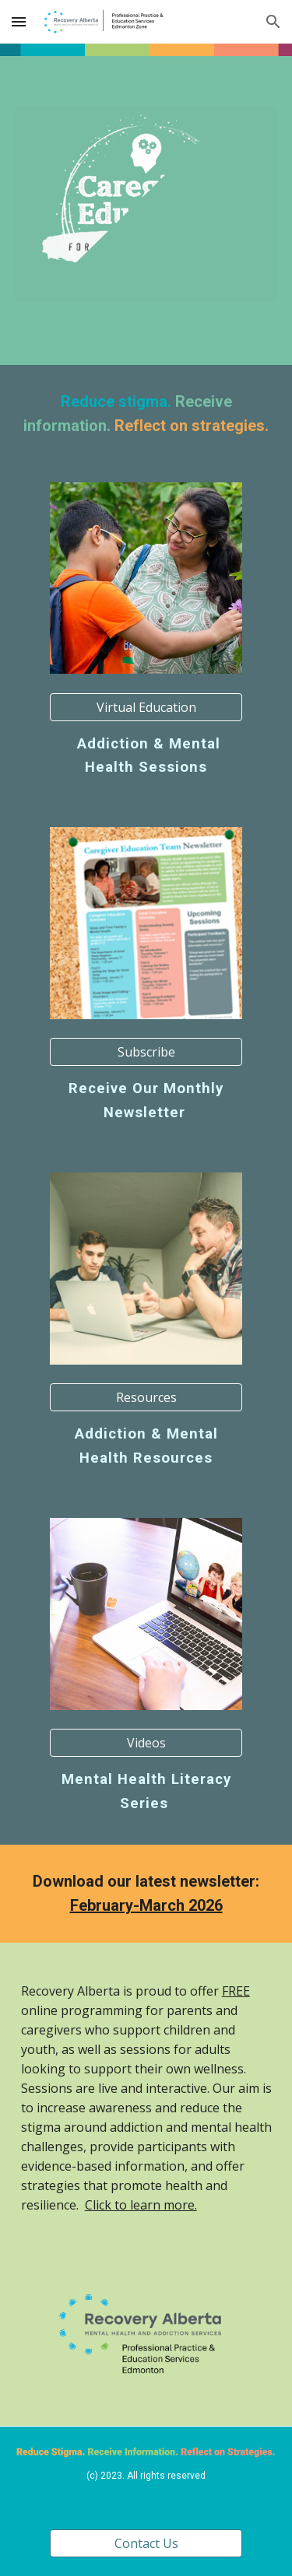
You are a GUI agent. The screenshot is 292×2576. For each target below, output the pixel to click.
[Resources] (146, 1397)
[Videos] (146, 1743)
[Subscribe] (146, 1052)
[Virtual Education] (146, 707)
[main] (146, 414)
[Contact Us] (146, 2543)
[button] (18, 21)
